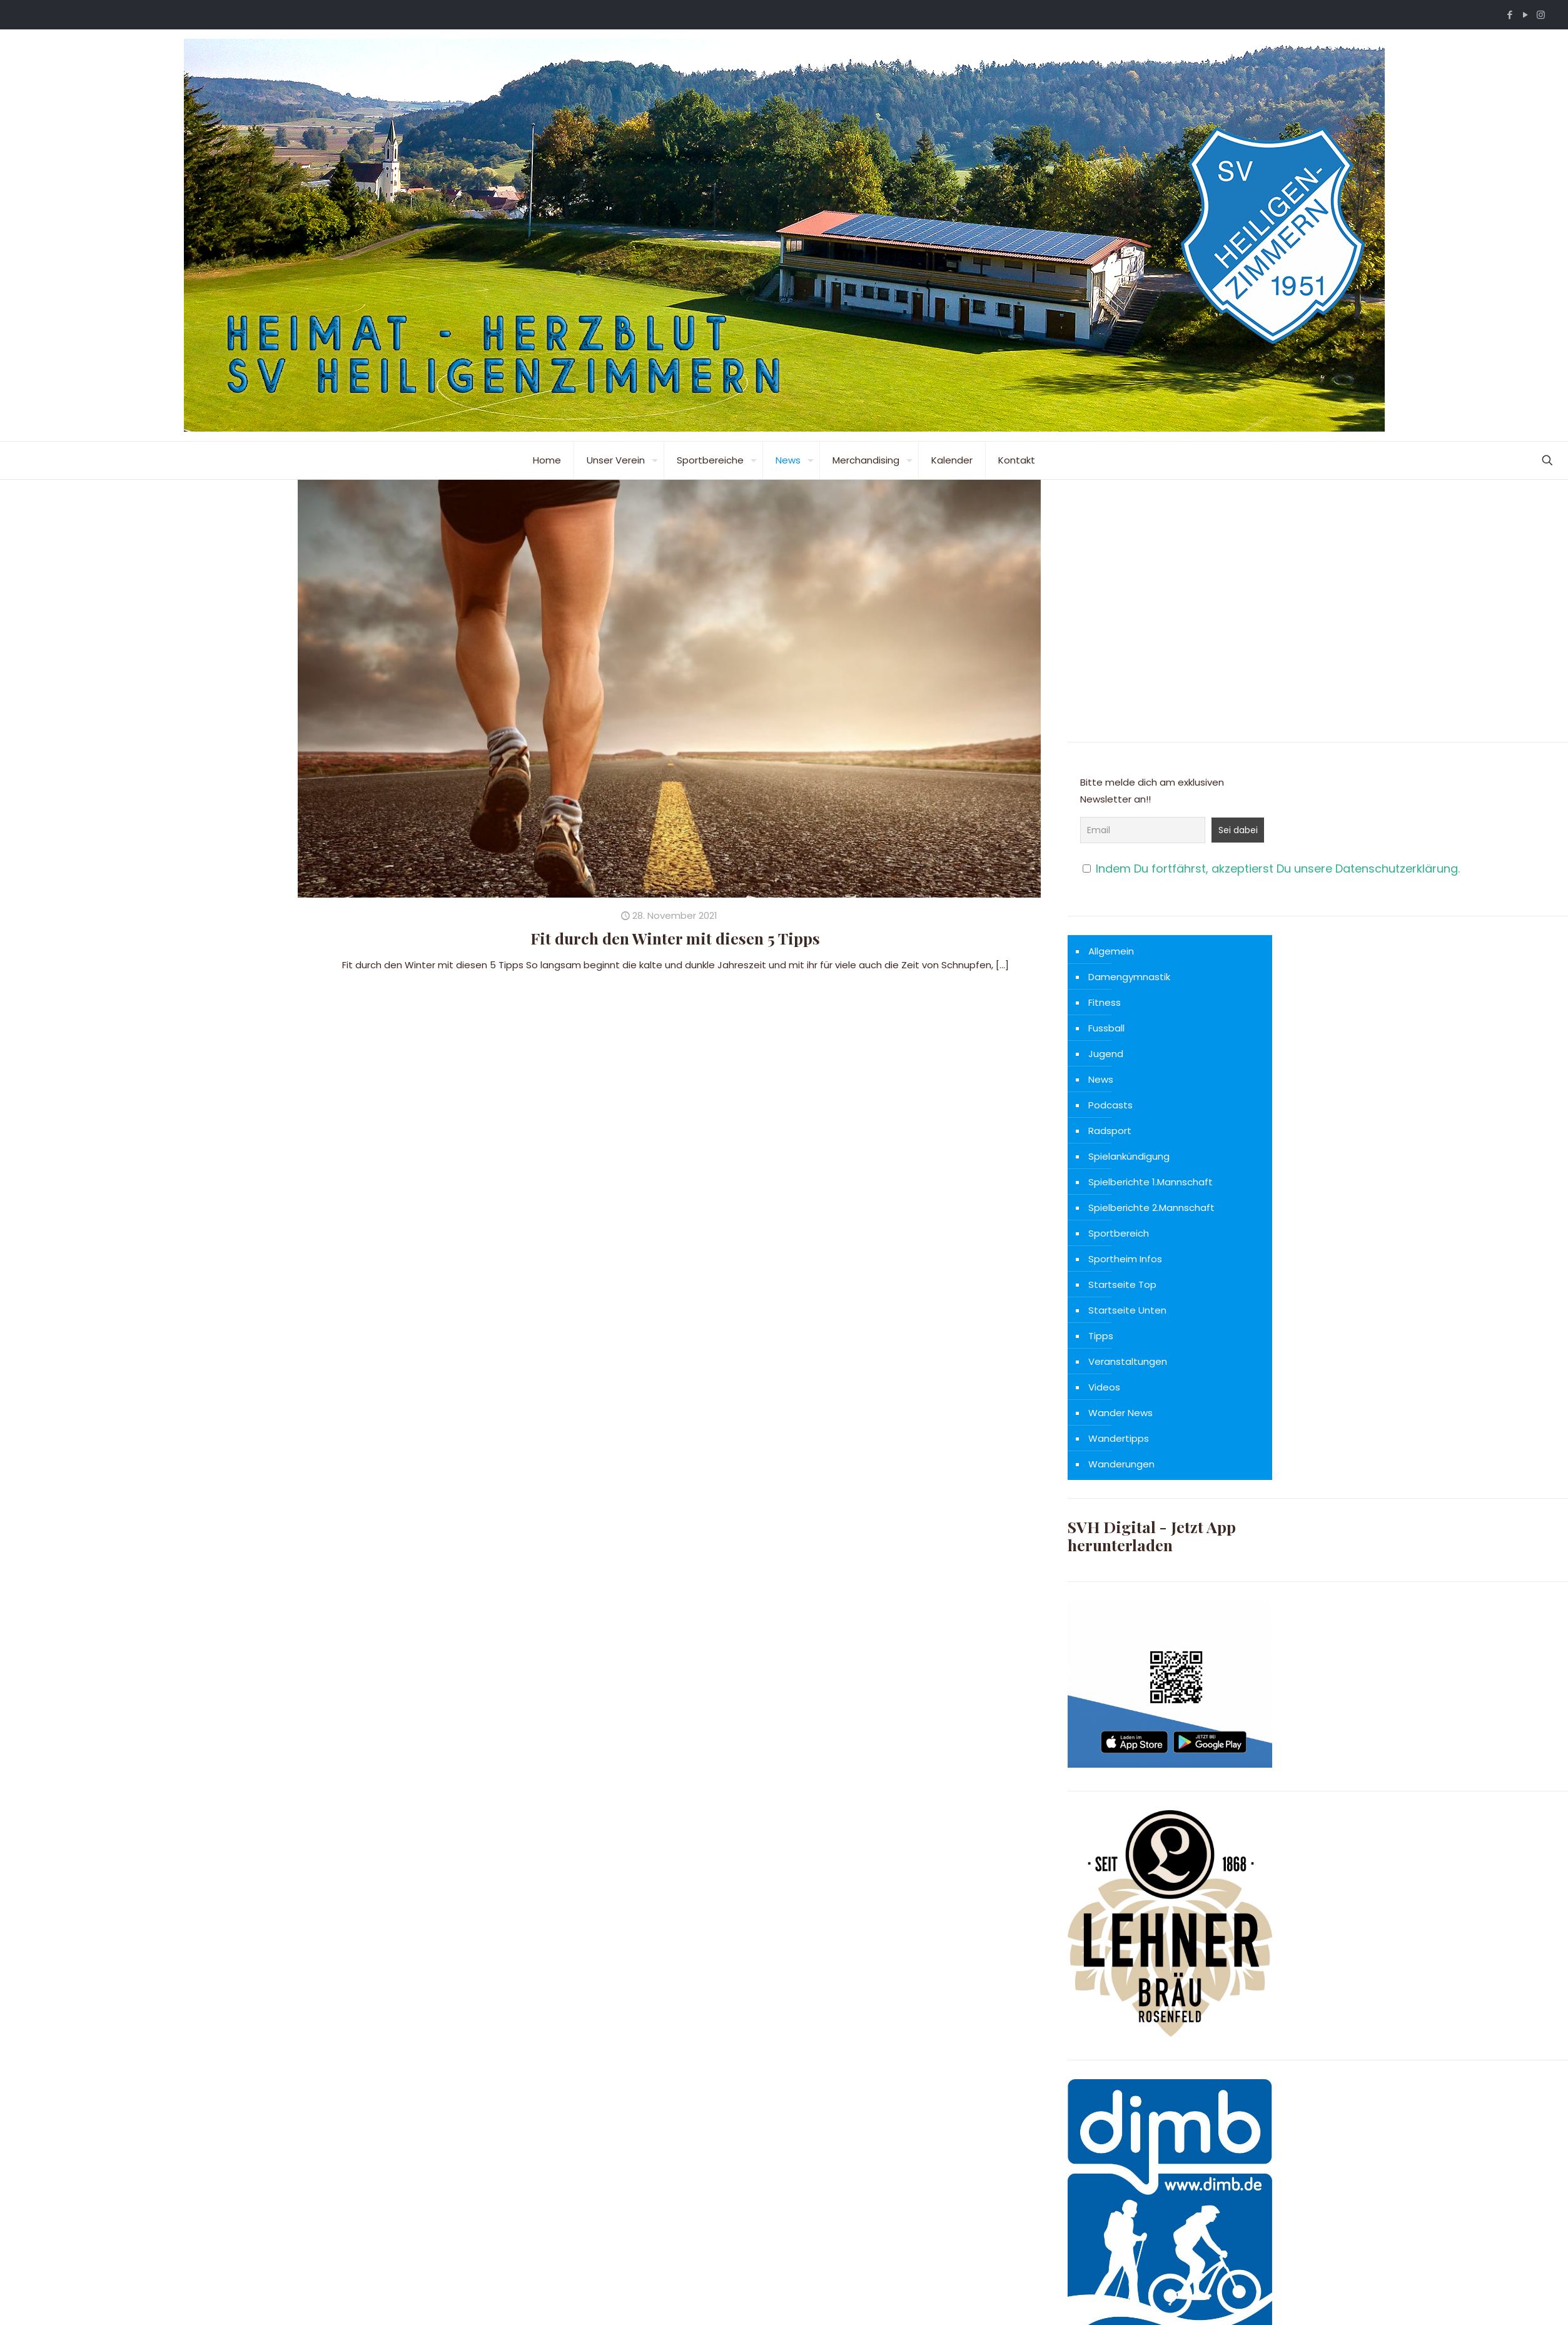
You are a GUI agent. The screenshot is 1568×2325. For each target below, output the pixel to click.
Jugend (1105, 1053)
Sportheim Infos (1125, 1258)
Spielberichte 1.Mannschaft (1150, 1181)
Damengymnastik (1129, 976)
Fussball (1106, 1028)
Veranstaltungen (1127, 1361)
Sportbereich (1118, 1233)
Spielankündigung (1129, 1156)
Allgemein (1111, 951)
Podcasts (1110, 1105)
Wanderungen (1121, 1464)
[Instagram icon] (1540, 14)
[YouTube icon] (1525, 14)
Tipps (1100, 1335)
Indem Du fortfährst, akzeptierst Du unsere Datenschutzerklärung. (1278, 868)
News (1100, 1079)
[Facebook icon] (1509, 14)
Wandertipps (1118, 1438)
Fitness (1104, 1002)
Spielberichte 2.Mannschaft (1151, 1207)
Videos (1104, 1387)
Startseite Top (1122, 1284)
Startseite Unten (1127, 1310)
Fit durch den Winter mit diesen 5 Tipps (675, 938)
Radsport (1109, 1130)
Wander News (1120, 1412)
